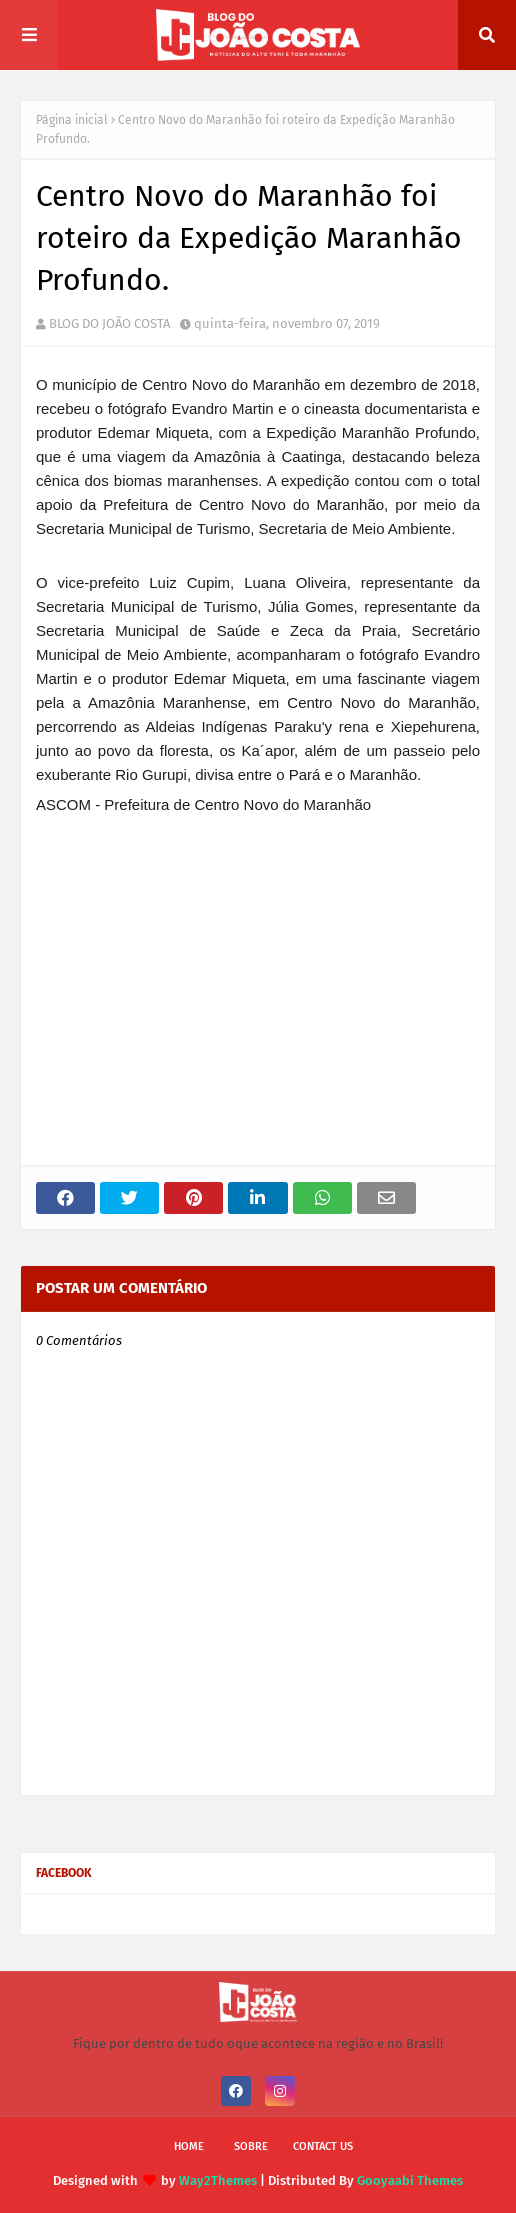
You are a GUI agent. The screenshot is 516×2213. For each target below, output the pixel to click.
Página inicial (72, 120)
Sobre (251, 2146)
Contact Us (323, 2146)
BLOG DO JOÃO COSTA (109, 323)
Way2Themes (218, 2180)
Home (189, 2146)
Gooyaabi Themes (410, 2180)
